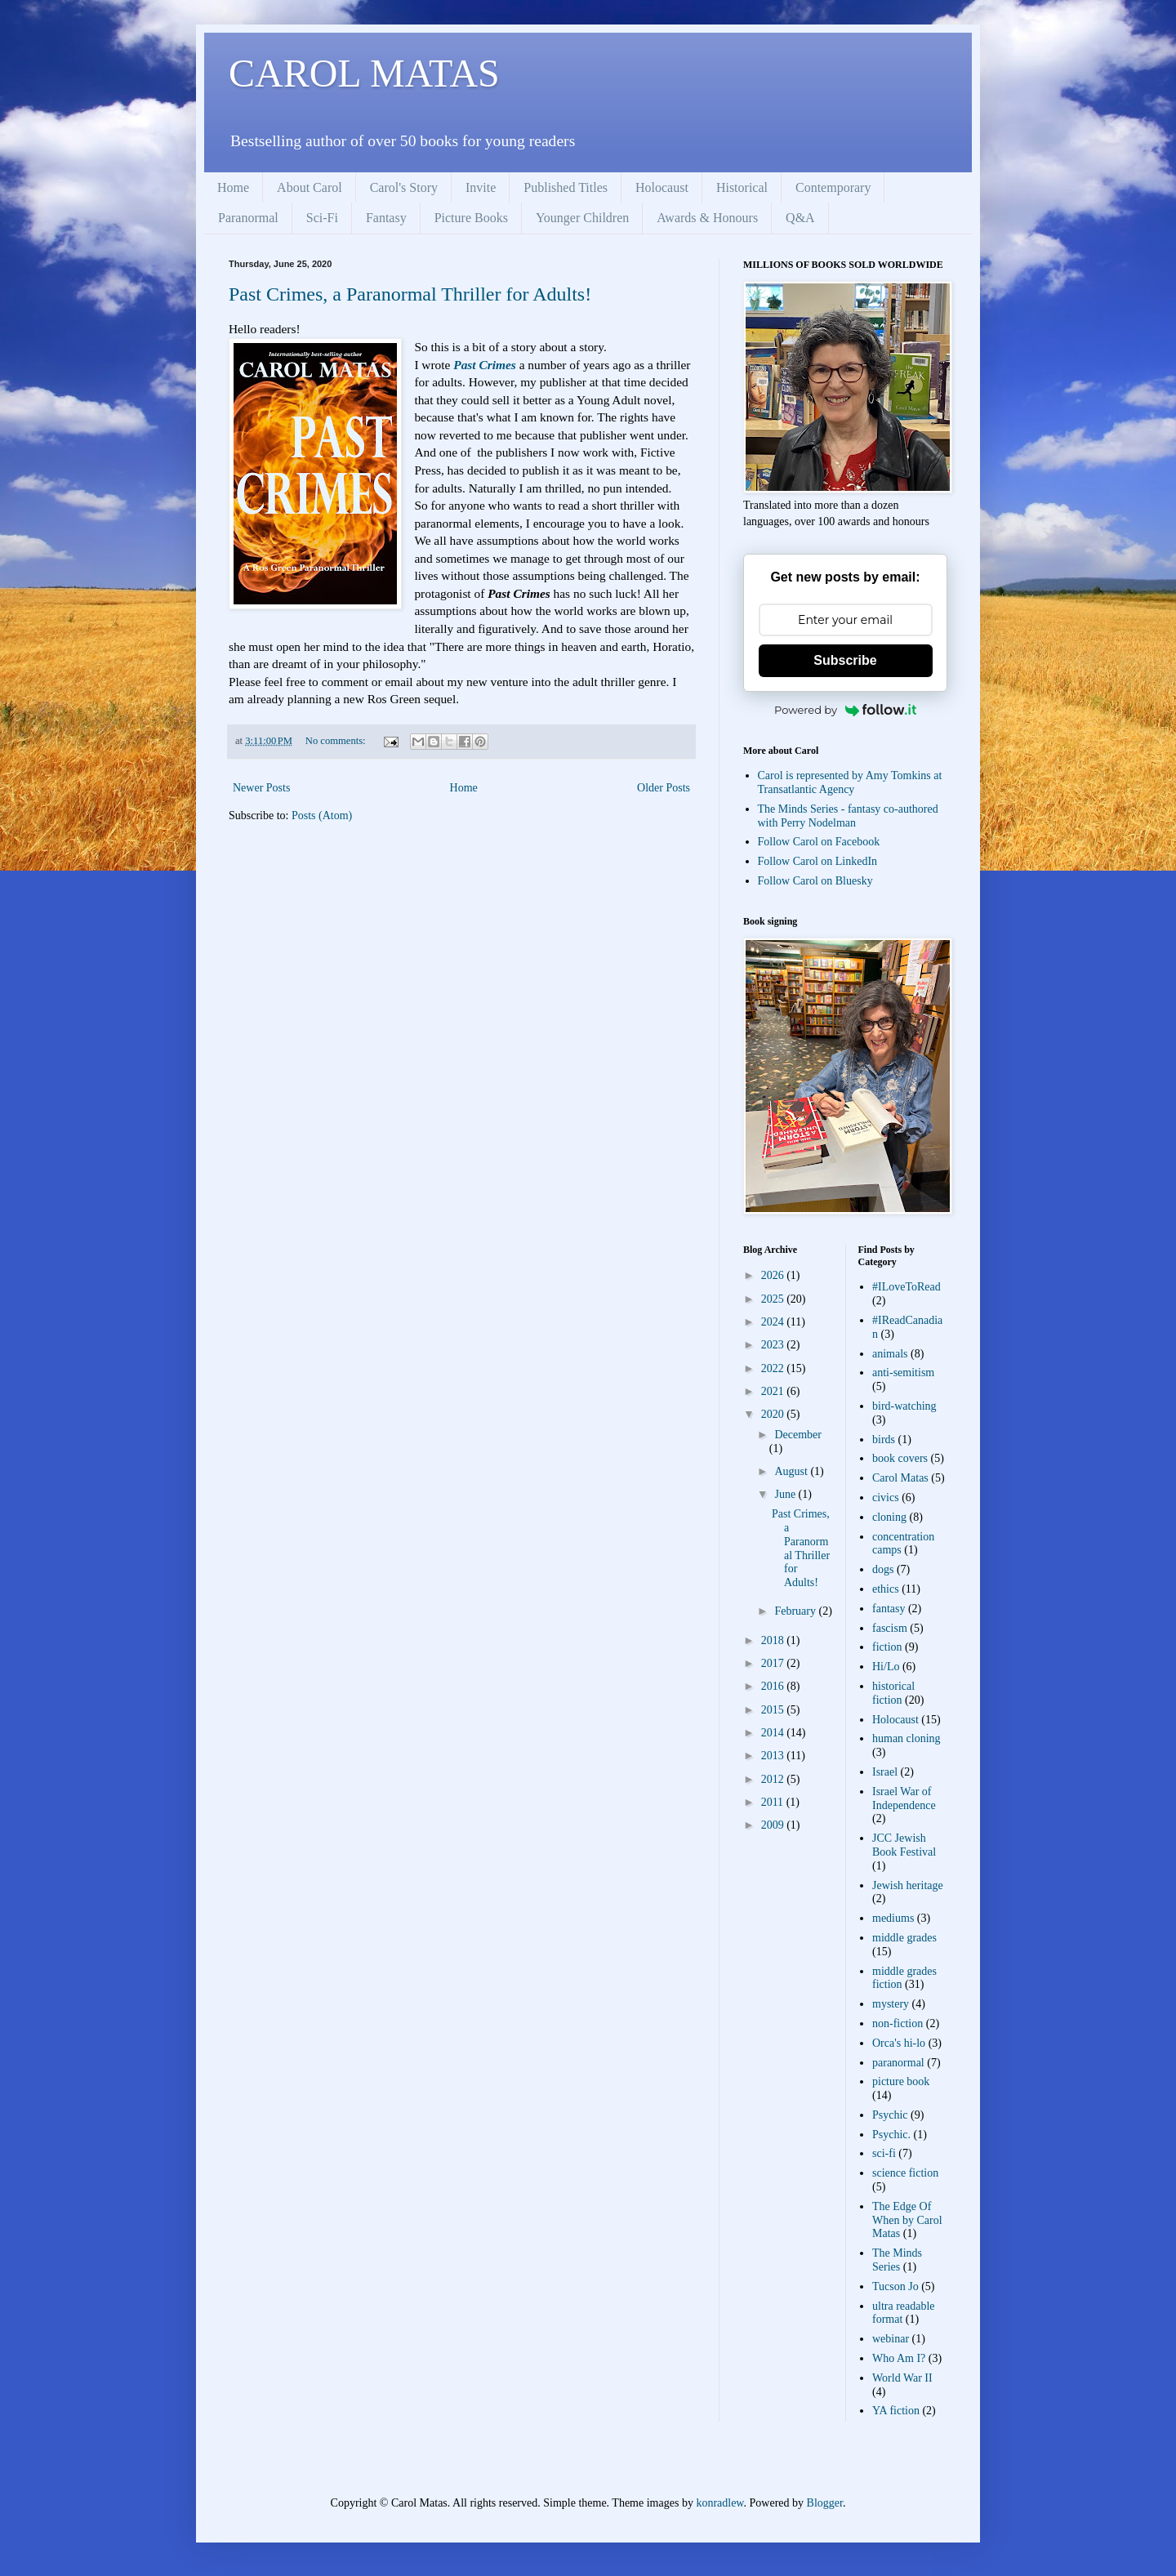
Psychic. (891, 2134)
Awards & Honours (707, 218)
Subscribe (844, 660)
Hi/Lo (885, 1666)
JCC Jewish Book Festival (904, 1845)
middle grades (904, 1938)
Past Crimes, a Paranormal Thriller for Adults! (410, 294)
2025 (774, 1299)
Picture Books (471, 218)
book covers (900, 1458)
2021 (774, 1391)
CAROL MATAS (364, 73)
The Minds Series (897, 2260)
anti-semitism (903, 1372)
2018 (774, 1640)
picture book (900, 2081)
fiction (887, 1647)
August (792, 1471)
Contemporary (833, 187)
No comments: (336, 741)
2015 (774, 1710)
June (786, 1494)
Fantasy (386, 218)
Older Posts (663, 788)
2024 (774, 1322)
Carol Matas (900, 1478)
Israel (885, 1772)
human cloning (906, 1738)
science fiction (905, 2173)
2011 (773, 1802)
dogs (882, 1569)
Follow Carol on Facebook (819, 842)
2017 (774, 1663)
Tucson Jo (895, 2286)
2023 (774, 1345)
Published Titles (565, 187)
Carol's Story (404, 187)
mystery (890, 2004)
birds (883, 1439)
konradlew (719, 2503)
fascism (889, 1628)
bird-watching (904, 1406)
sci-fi (884, 2153)
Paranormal (248, 218)
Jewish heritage (907, 1885)
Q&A (800, 218)
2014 (774, 1733)
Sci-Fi (322, 218)
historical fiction (893, 1693)
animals (890, 1354)
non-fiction (897, 2023)
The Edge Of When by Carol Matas (907, 2220)
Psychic (890, 2115)
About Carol (309, 187)
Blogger (825, 2503)
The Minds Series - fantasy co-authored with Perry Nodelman (848, 816)
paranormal (898, 2063)
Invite (481, 187)
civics (885, 1497)
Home (233, 187)
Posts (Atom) (322, 815)
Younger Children (582, 218)
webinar (890, 2339)
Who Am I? (898, 2358)
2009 (774, 1825)
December (798, 1434)
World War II (902, 2378)
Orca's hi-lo (898, 2043)
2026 (774, 1275)
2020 (774, 1414)
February (796, 1611)
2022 (774, 1368)
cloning (889, 1517)
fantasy (888, 1608)
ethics (885, 1589)
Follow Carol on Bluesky (815, 881)
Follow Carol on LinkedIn (818, 861)
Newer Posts (261, 788)
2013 (774, 1755)
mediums (893, 1918)
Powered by (845, 709)
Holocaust (661, 187)
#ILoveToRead (906, 1287)
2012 (774, 1779)
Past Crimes (484, 365)
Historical (742, 187)
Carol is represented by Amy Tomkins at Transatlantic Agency (850, 782)
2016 (774, 1686)
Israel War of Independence (904, 1798)
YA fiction (896, 2410)
